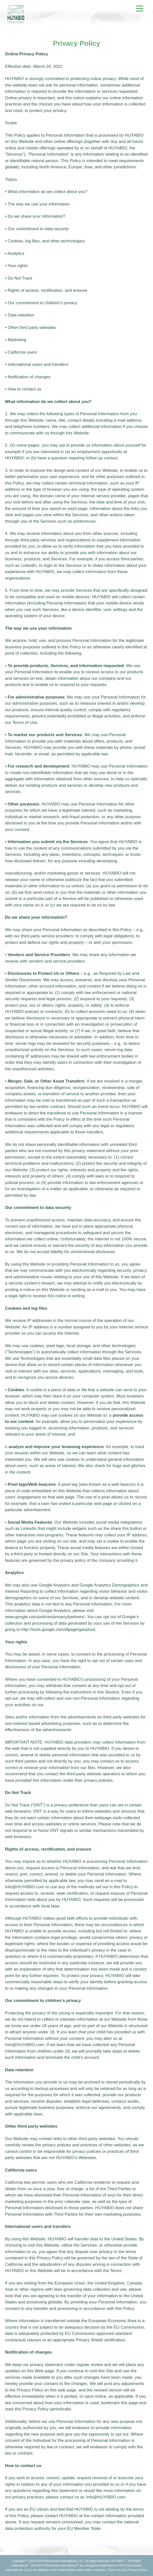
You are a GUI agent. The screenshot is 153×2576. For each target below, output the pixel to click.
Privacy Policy (138, 2570)
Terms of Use (117, 2570)
